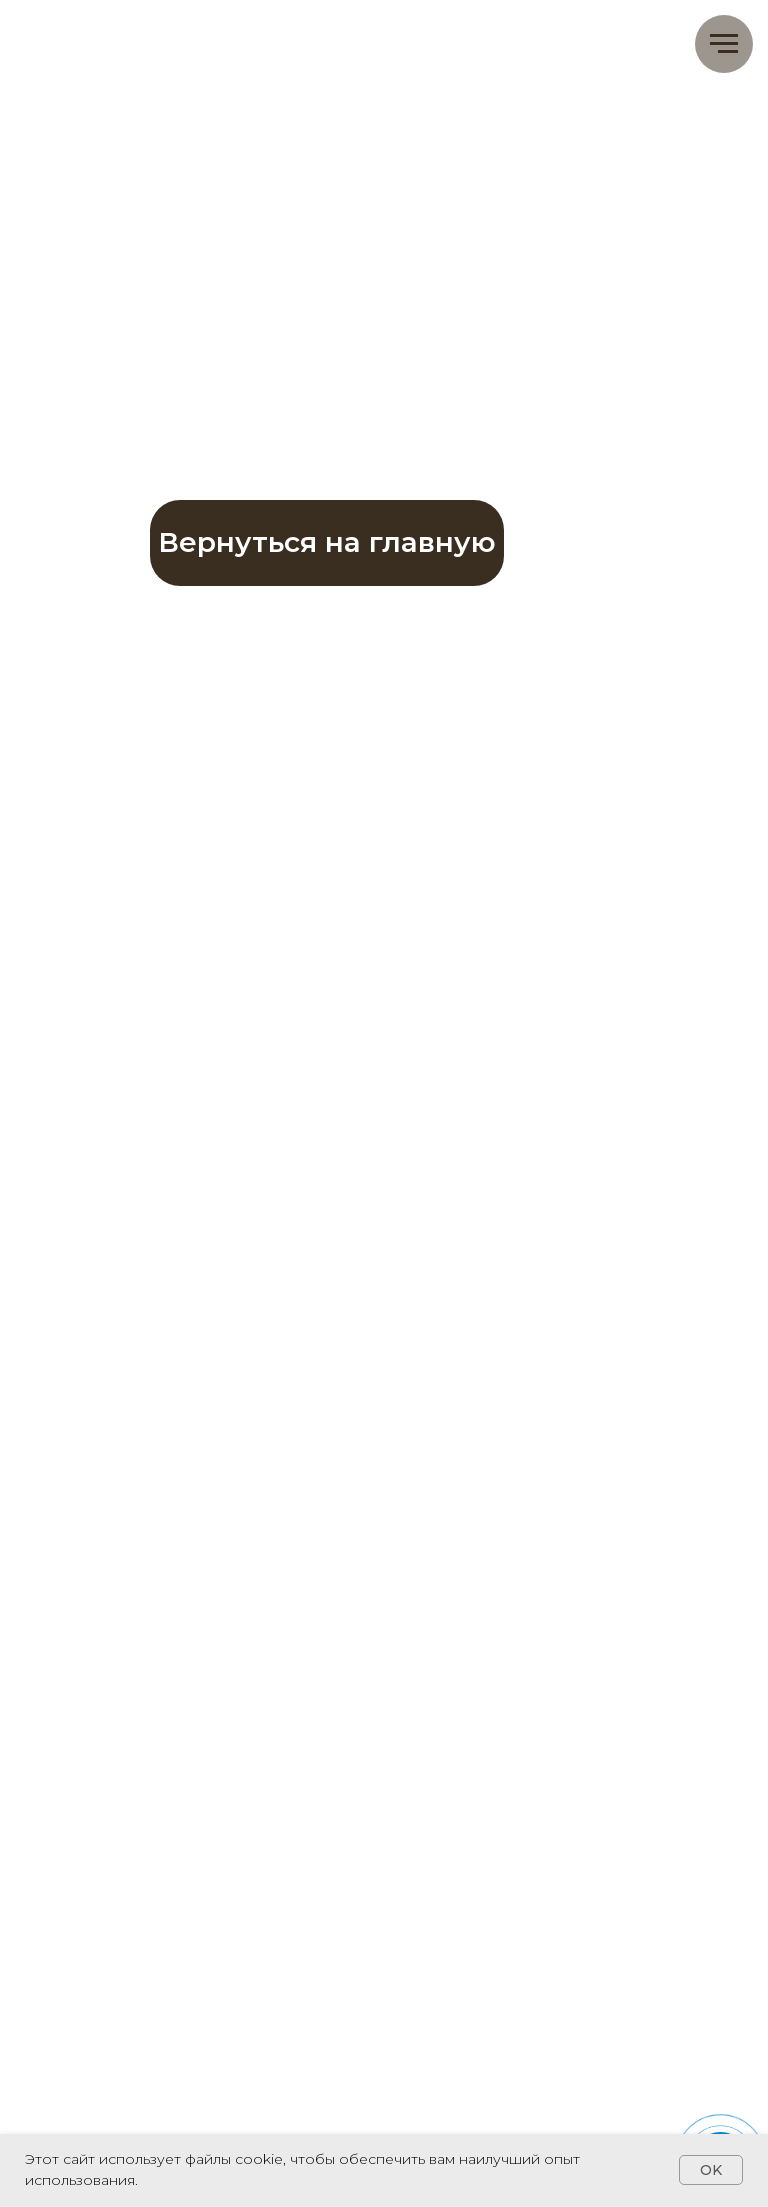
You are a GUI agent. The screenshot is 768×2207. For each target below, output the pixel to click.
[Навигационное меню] (724, 44)
